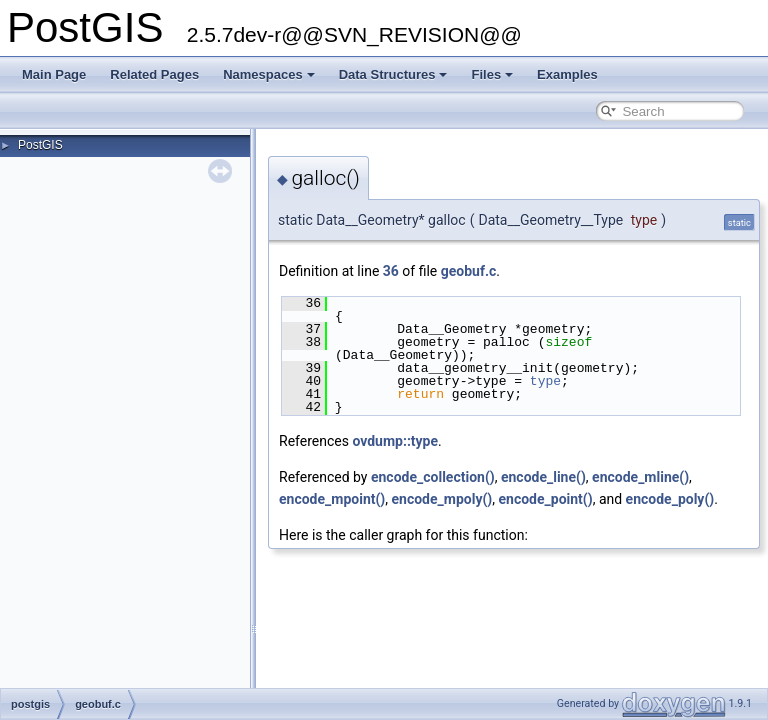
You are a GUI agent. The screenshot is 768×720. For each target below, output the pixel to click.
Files (492, 74)
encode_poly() (670, 499)
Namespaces (269, 74)
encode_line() (543, 477)
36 (391, 271)
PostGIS (40, 145)
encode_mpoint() (332, 499)
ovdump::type (395, 441)
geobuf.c (469, 271)
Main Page (54, 74)
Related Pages (154, 74)
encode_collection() (433, 477)
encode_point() (546, 499)
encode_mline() (640, 477)
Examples (567, 74)
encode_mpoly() (442, 499)
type (545, 381)
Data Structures (393, 74)
